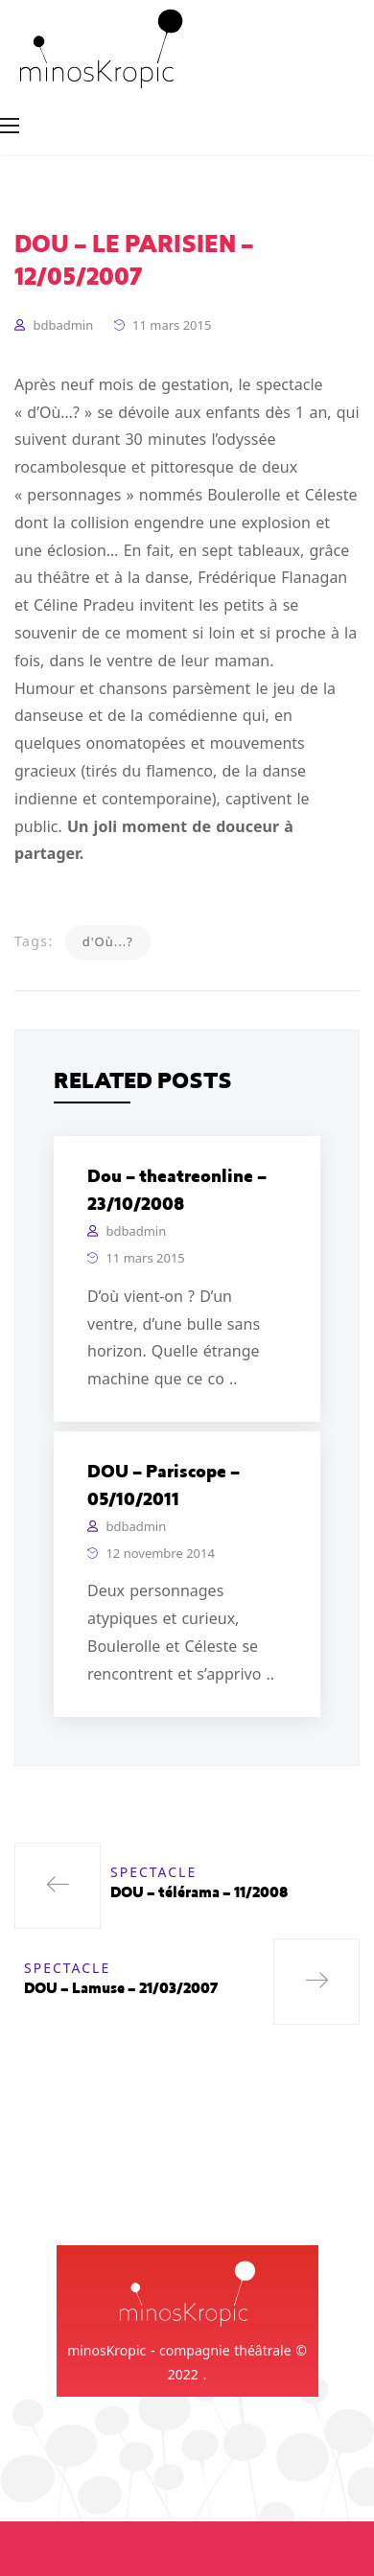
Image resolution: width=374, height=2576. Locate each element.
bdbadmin (63, 325)
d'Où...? (107, 941)
